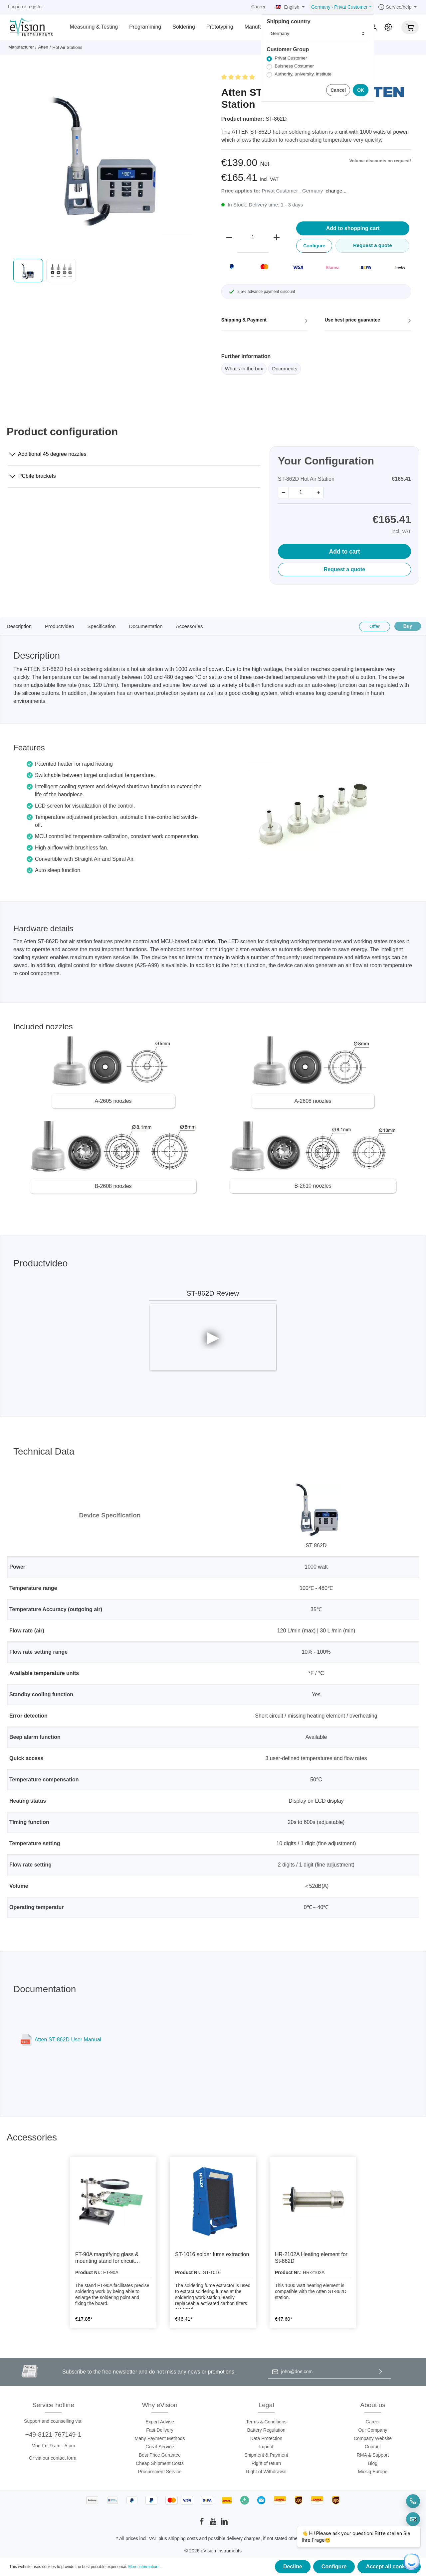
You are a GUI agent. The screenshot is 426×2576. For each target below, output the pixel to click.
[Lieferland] (317, 33)
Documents (284, 368)
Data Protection (266, 2438)
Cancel (338, 90)
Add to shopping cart (353, 228)
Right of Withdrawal (266, 2471)
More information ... (145, 2566)
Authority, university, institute (303, 73)
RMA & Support (373, 2455)
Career (258, 6)
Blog (372, 2463)
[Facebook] (202, 2523)
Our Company (372, 2430)
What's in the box (244, 368)
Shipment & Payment (266, 2455)
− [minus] (284, 492)
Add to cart (344, 551)
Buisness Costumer (294, 66)
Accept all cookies (389, 2566)
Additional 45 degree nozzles (47, 453)
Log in (14, 6)
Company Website (373, 2438)
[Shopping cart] (410, 27)
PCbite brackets (32, 474)
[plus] (277, 237)
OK (360, 90)
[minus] (229, 237)
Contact (373, 2446)
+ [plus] (318, 492)
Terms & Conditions (266, 2421)
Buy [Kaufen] (407, 626)
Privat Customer (291, 58)
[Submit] (380, 2372)
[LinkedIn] (224, 2523)
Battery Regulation (266, 2430)
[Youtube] (213, 2523)
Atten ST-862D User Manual (68, 2039)
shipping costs (183, 2538)
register (35, 6)
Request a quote (344, 569)
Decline (292, 2566)
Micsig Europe (373, 2471)
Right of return (266, 2463)
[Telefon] (413, 2501)
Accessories (189, 626)
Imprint (266, 2446)
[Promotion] (388, 27)
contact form (63, 2458)
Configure (334, 2566)
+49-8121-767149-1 (53, 2434)
